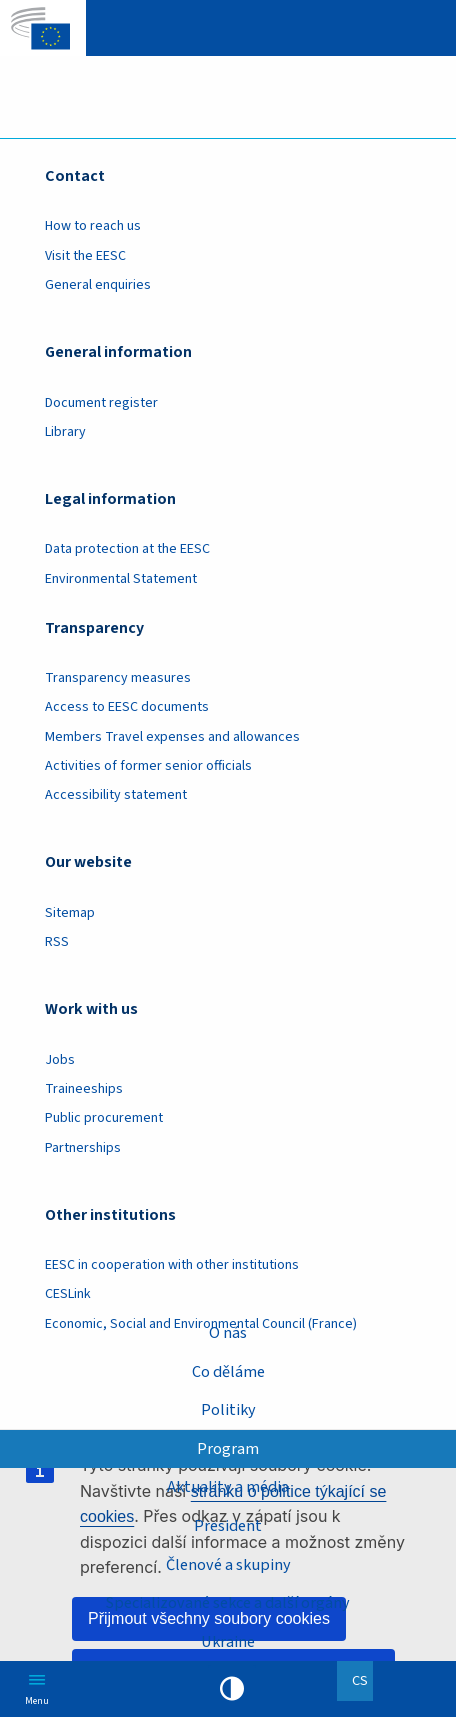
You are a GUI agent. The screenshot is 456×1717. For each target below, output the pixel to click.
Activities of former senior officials (148, 766)
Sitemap (70, 913)
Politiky (228, 1409)
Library (65, 432)
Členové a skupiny (228, 1564)
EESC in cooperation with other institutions (172, 1265)
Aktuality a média (228, 1486)
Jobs (60, 1060)
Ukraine (228, 1641)
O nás (228, 1332)
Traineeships (84, 1089)
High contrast (232, 1689)
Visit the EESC (85, 256)
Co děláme (228, 1371)
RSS (57, 942)
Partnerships (83, 1148)
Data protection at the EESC (127, 549)
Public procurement (104, 1118)
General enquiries (98, 285)
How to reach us (93, 226)
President (228, 1525)
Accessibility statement (116, 795)
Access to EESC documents (127, 707)
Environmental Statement (121, 579)
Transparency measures (118, 678)
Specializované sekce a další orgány (228, 1602)
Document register (101, 403)
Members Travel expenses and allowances (172, 737)
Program (228, 1448)
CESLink (68, 1294)
